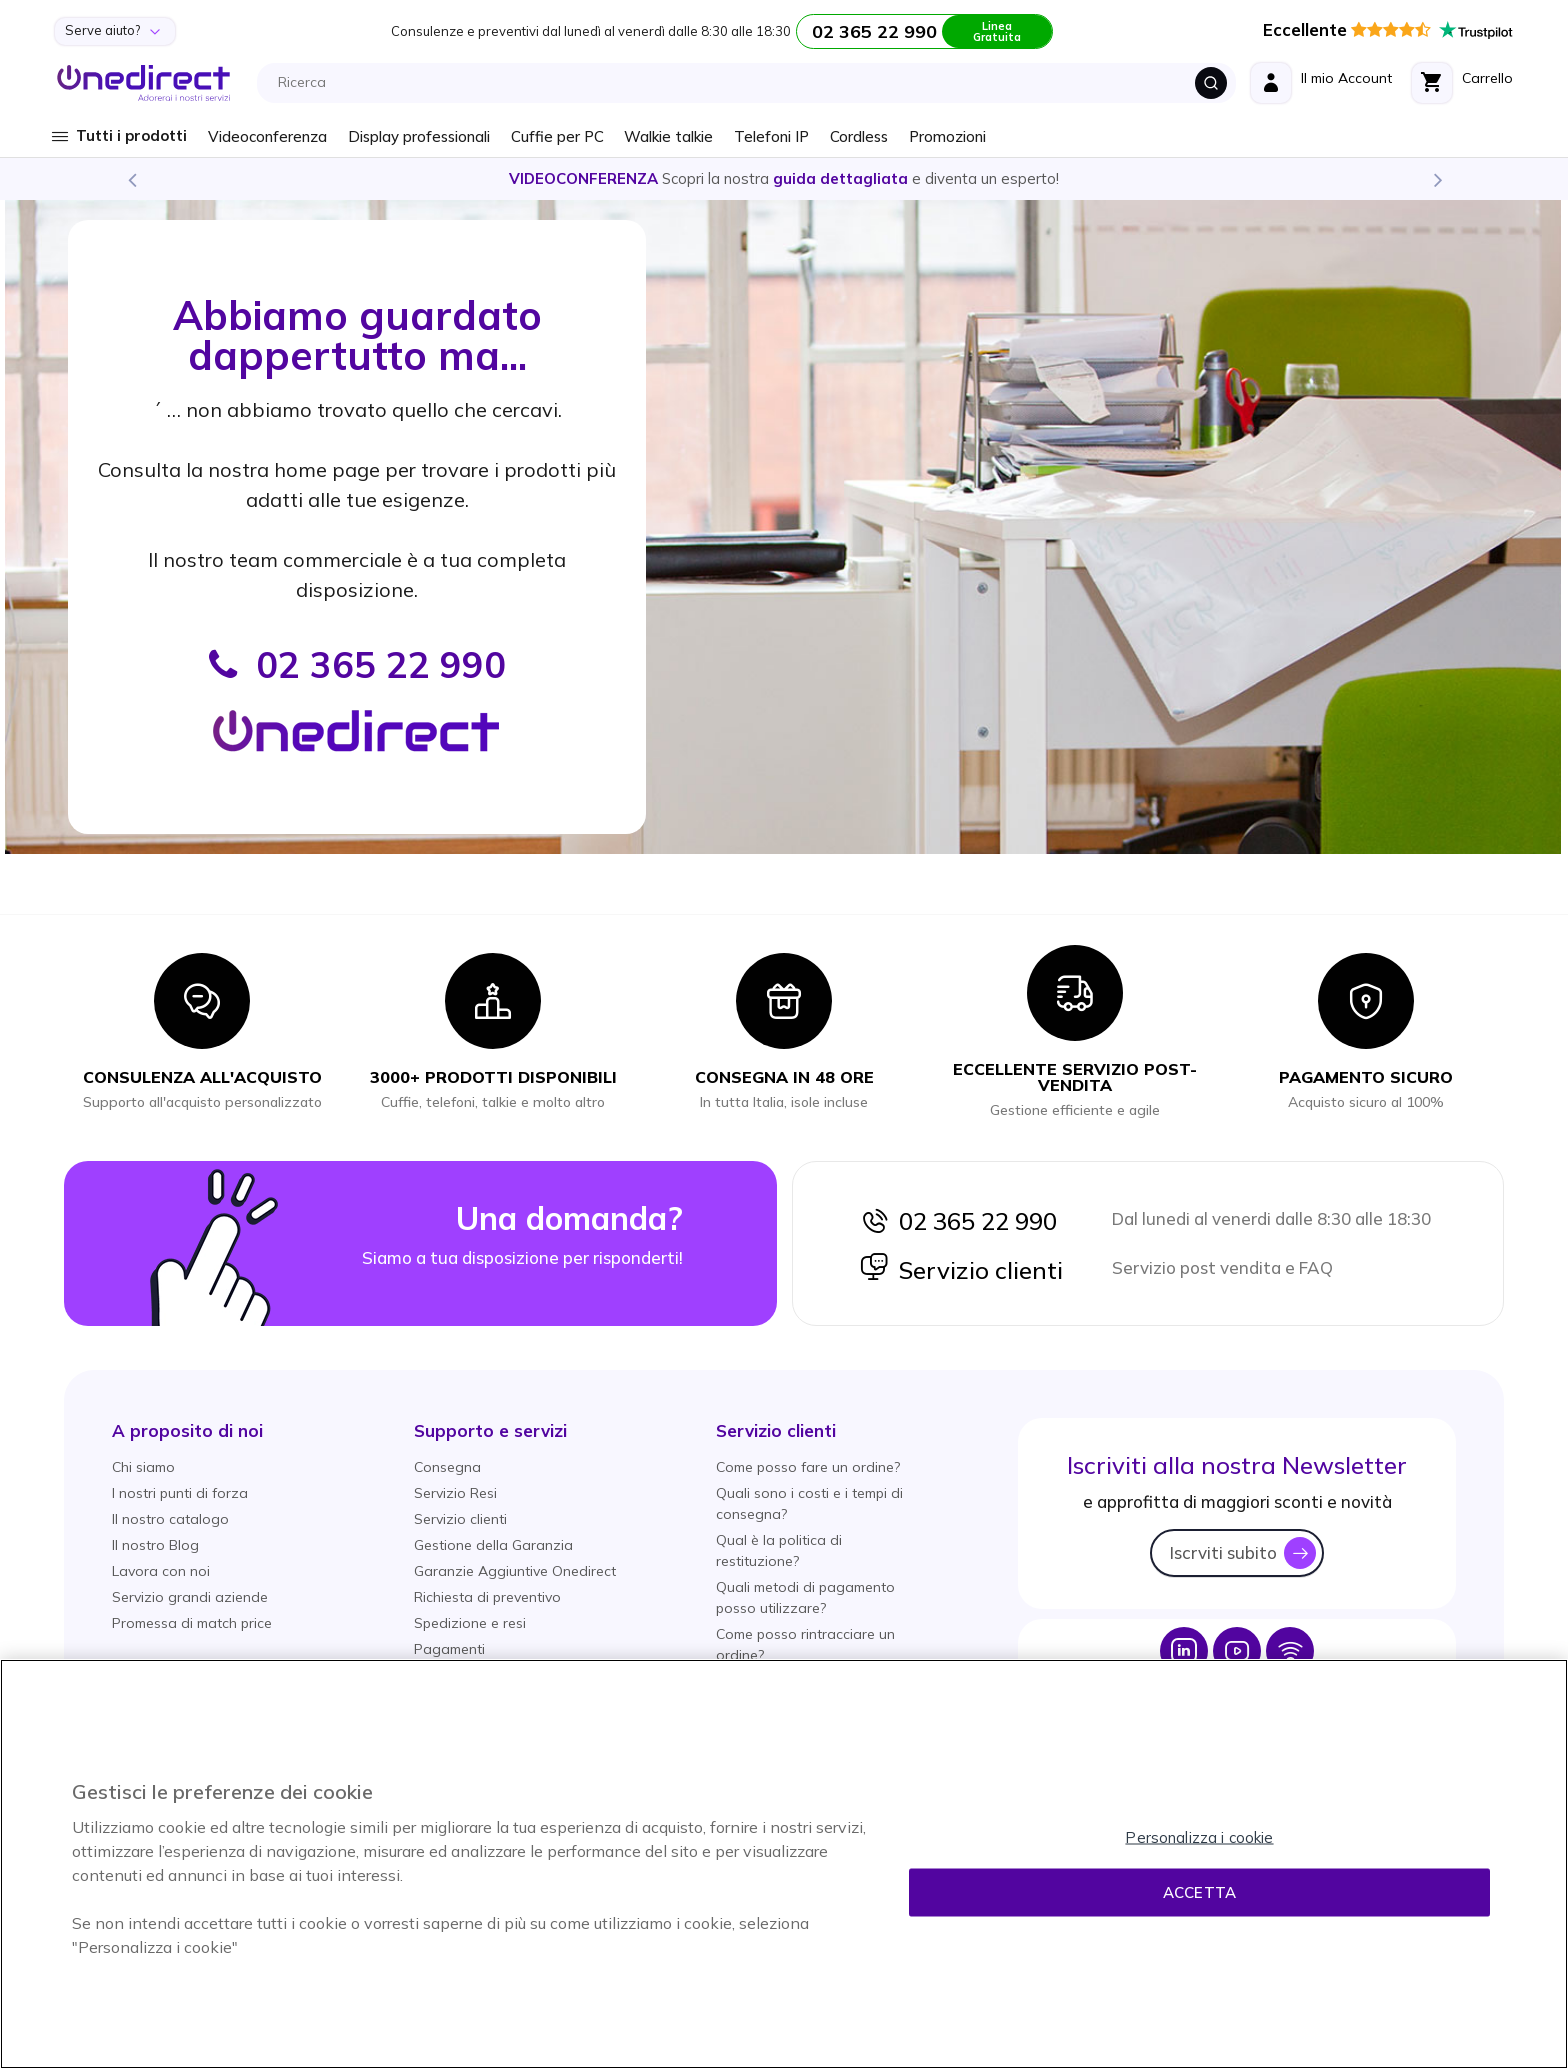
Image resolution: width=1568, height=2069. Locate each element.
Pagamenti (449, 1649)
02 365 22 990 (958, 1221)
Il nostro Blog (155, 1545)
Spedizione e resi (470, 1623)
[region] (784, 1864)
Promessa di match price (192, 1623)
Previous (131, 179)
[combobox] (752, 83)
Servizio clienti (961, 1270)
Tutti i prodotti (131, 135)
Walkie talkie (668, 136)
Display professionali (419, 136)
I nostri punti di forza (180, 1493)
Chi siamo (143, 1467)
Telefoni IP (771, 136)
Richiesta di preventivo (487, 1597)
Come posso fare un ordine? (808, 1467)
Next (1437, 179)
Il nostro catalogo (170, 1519)
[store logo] (143, 83)
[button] (187, 1430)
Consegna (447, 1467)
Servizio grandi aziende (190, 1597)
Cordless (859, 136)
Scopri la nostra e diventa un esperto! (784, 178)
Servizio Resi (455, 1493)
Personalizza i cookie (1199, 1837)
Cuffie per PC (557, 136)
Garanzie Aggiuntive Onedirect (515, 1571)
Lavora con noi (161, 1571)
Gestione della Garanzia (493, 1545)
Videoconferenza (267, 136)
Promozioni (947, 136)
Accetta (1199, 1892)
